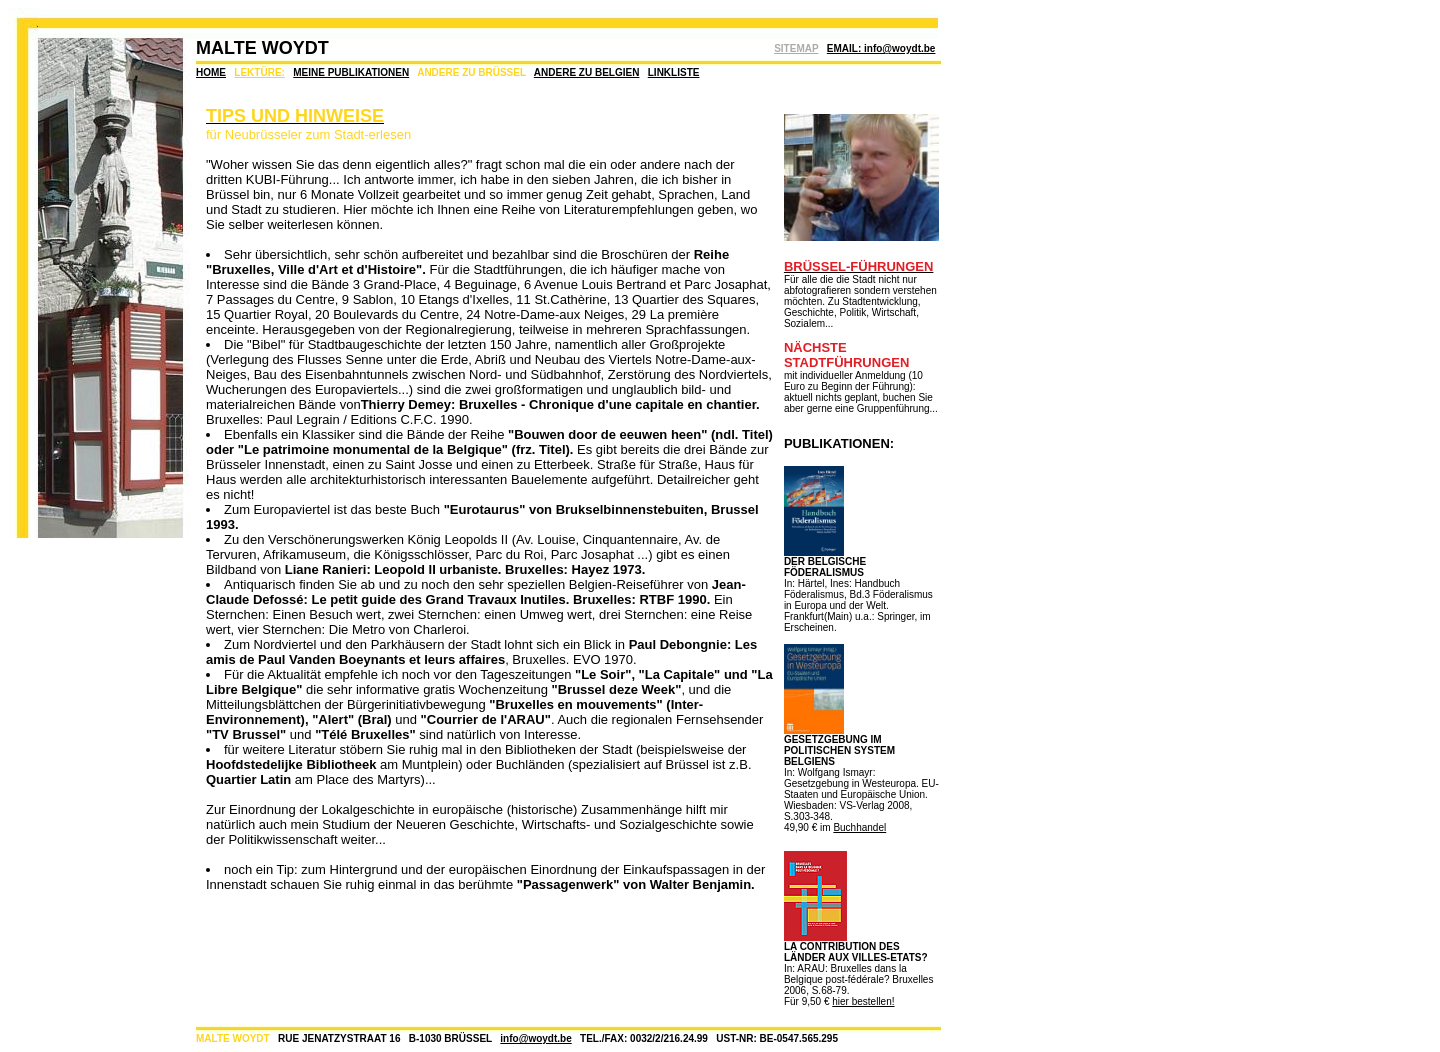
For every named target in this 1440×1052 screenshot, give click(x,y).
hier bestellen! (863, 1001)
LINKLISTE (674, 72)
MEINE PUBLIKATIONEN (351, 72)
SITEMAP (796, 48)
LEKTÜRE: (259, 72)
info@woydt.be (535, 1038)
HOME (211, 72)
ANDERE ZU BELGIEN (587, 72)
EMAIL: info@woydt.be (881, 48)
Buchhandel (859, 827)
